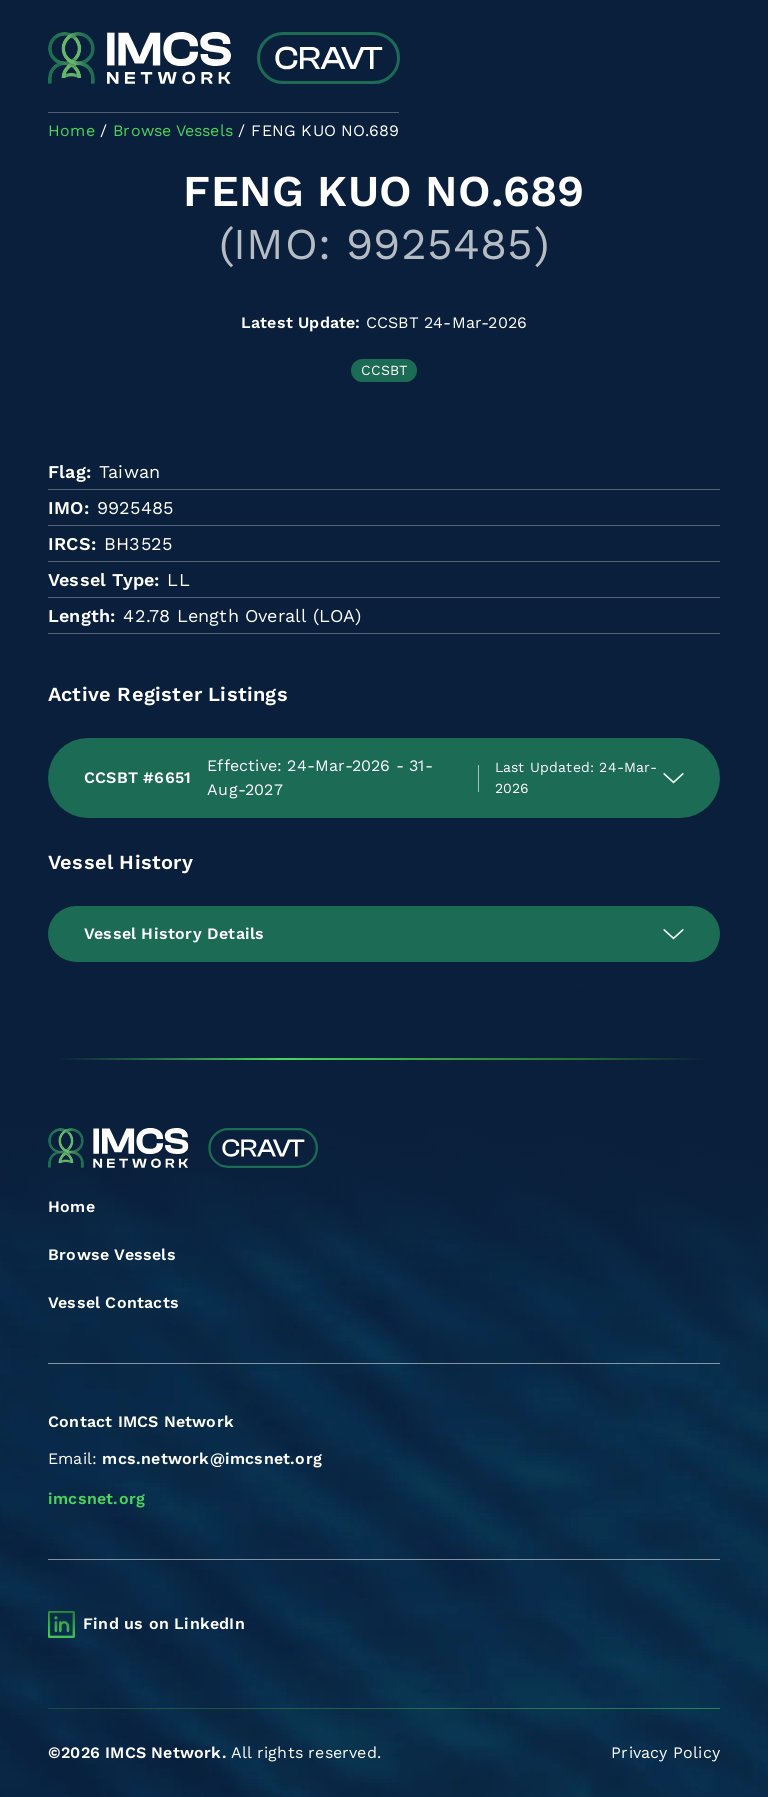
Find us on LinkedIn (164, 1623)
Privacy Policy (665, 1752)
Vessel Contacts (113, 1302)
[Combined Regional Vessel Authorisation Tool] (224, 60)
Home (71, 1206)
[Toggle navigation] (702, 60)
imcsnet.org (96, 1498)
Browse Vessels (112, 1254)
